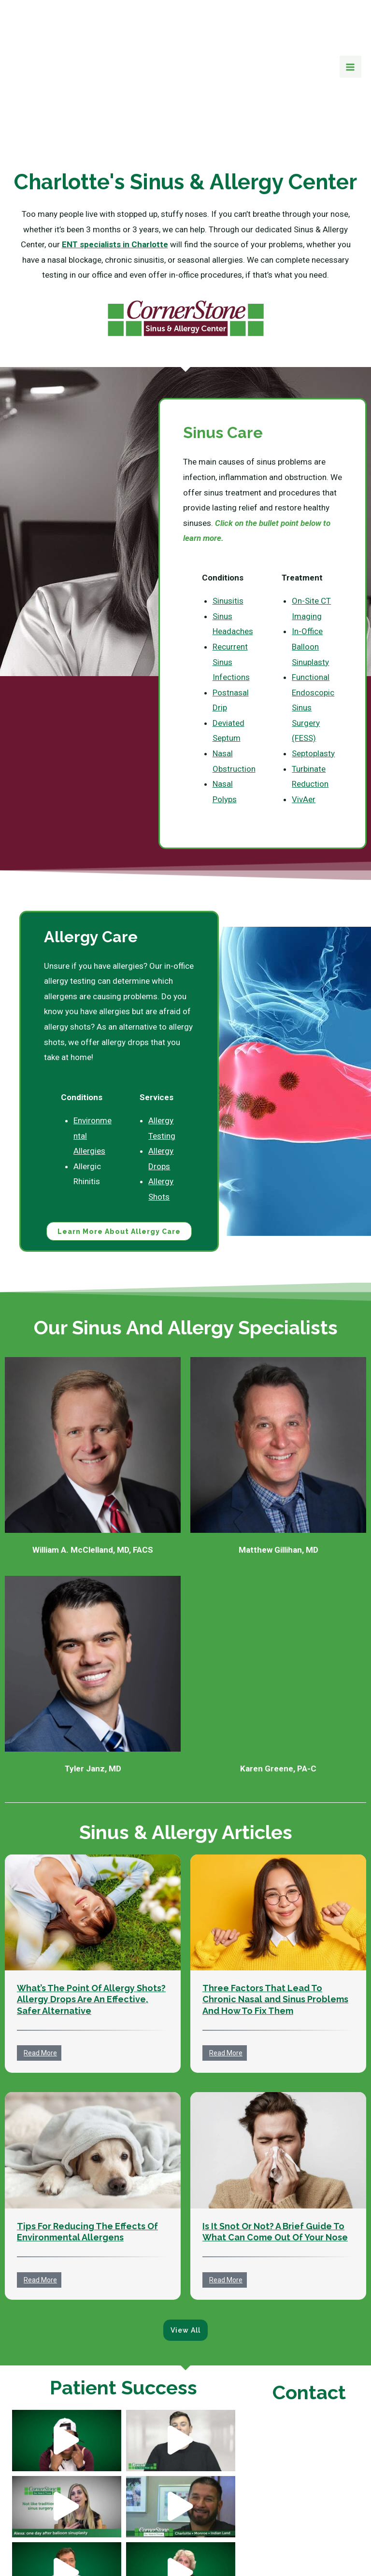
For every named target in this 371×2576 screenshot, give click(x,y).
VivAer (303, 731)
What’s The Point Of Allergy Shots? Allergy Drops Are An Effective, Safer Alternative (91, 1932)
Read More (40, 1986)
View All (185, 2263)
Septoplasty (313, 685)
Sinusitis (228, 533)
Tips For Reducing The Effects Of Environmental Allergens (87, 2164)
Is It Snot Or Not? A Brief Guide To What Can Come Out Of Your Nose (275, 2164)
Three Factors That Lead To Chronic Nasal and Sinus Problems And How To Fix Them (275, 1932)
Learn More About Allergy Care (119, 1164)
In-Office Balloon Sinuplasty (310, 578)
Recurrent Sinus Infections (231, 594)
